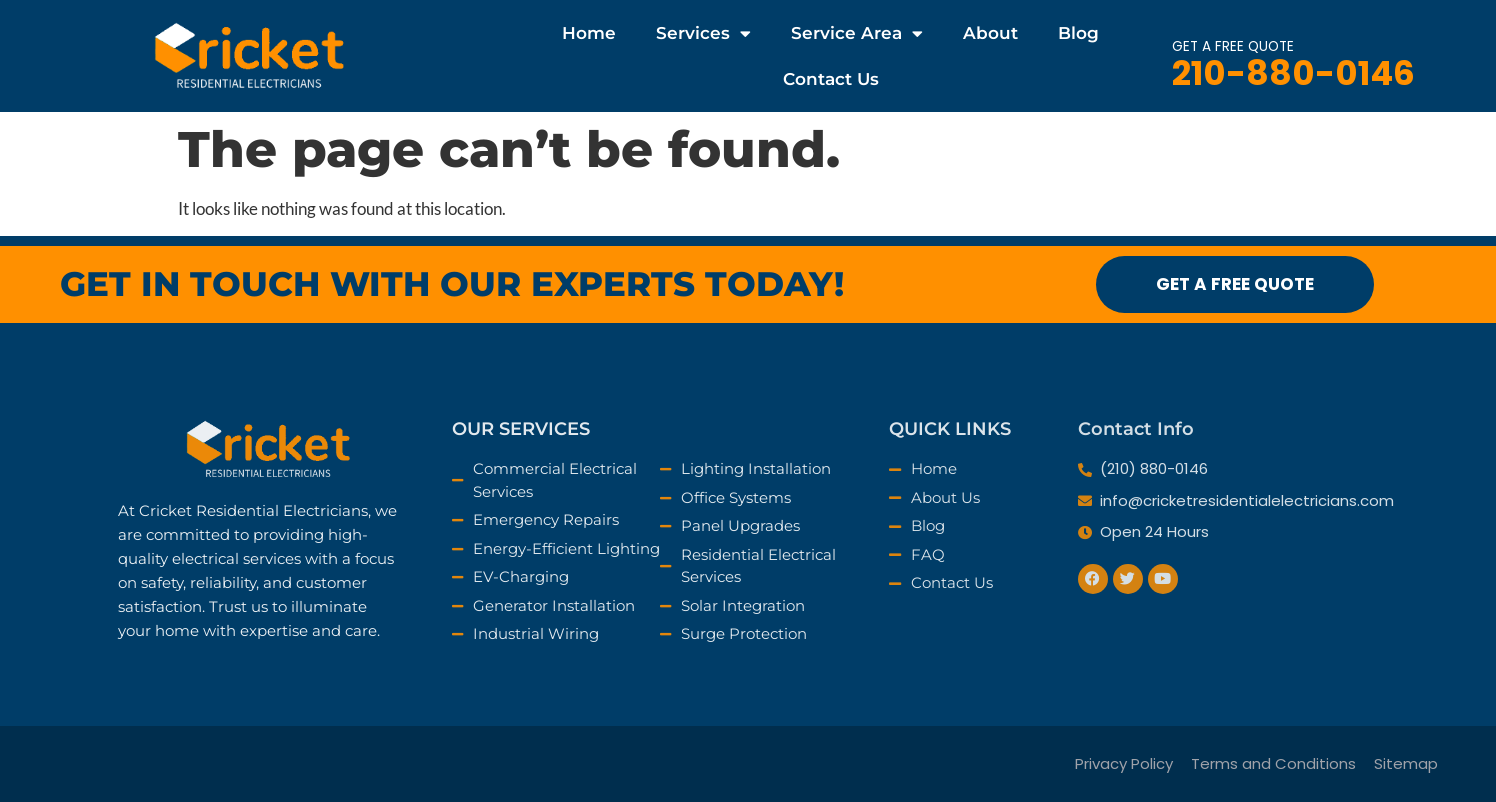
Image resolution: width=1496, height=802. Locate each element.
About (990, 33)
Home (589, 33)
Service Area (857, 33)
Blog (1078, 33)
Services (703, 33)
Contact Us (831, 79)
